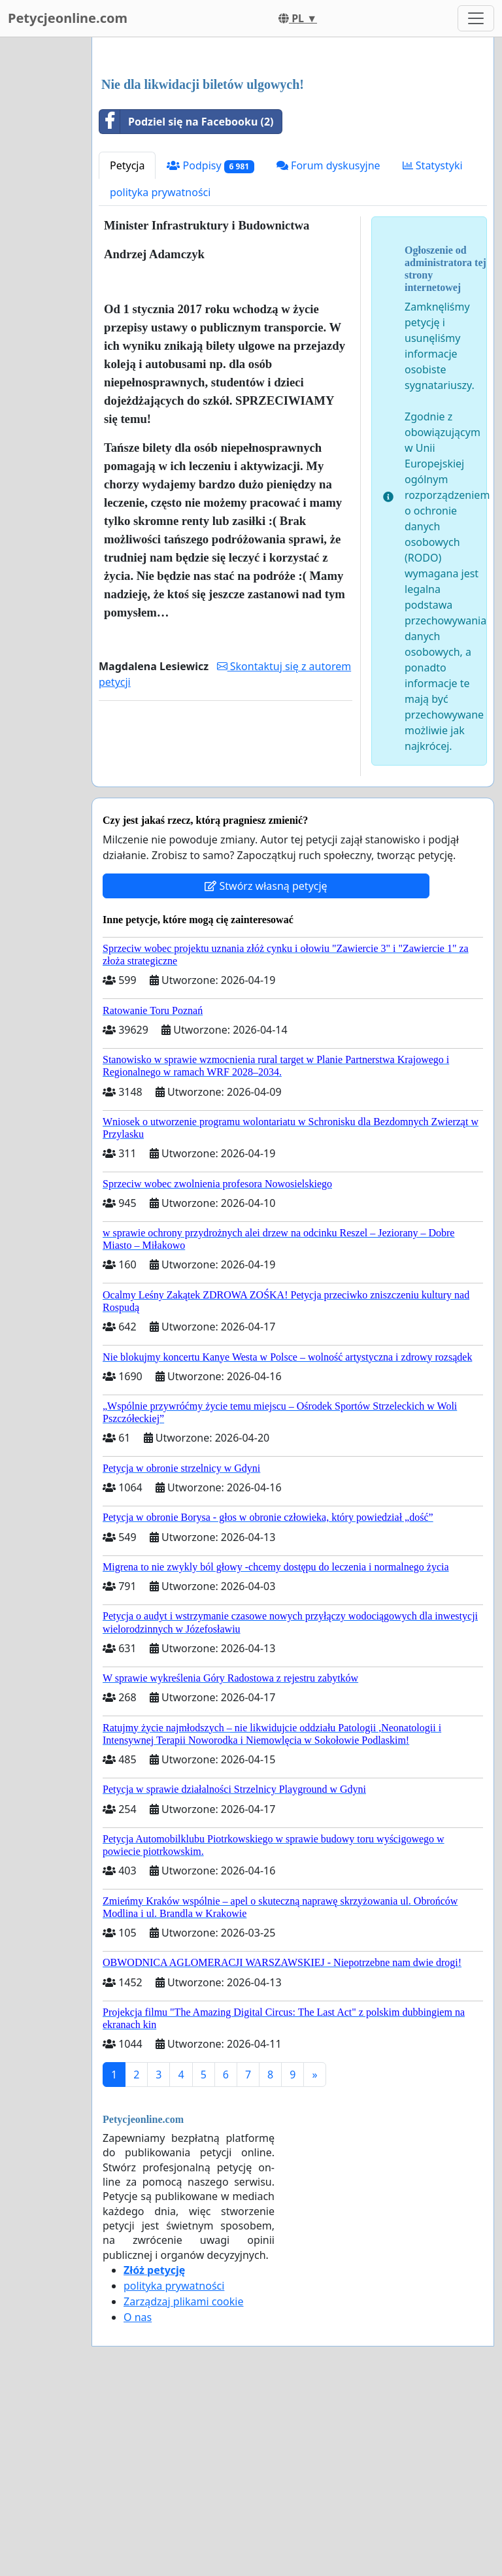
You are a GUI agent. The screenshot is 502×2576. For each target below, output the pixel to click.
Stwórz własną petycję (266, 1069)
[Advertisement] (293, 149)
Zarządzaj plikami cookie (183, 2484)
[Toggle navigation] (476, 18)
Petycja (127, 348)
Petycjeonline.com (67, 18)
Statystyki (433, 348)
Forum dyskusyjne (328, 348)
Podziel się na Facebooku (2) (186, 304)
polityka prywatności (160, 375)
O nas (138, 2500)
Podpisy (210, 348)
